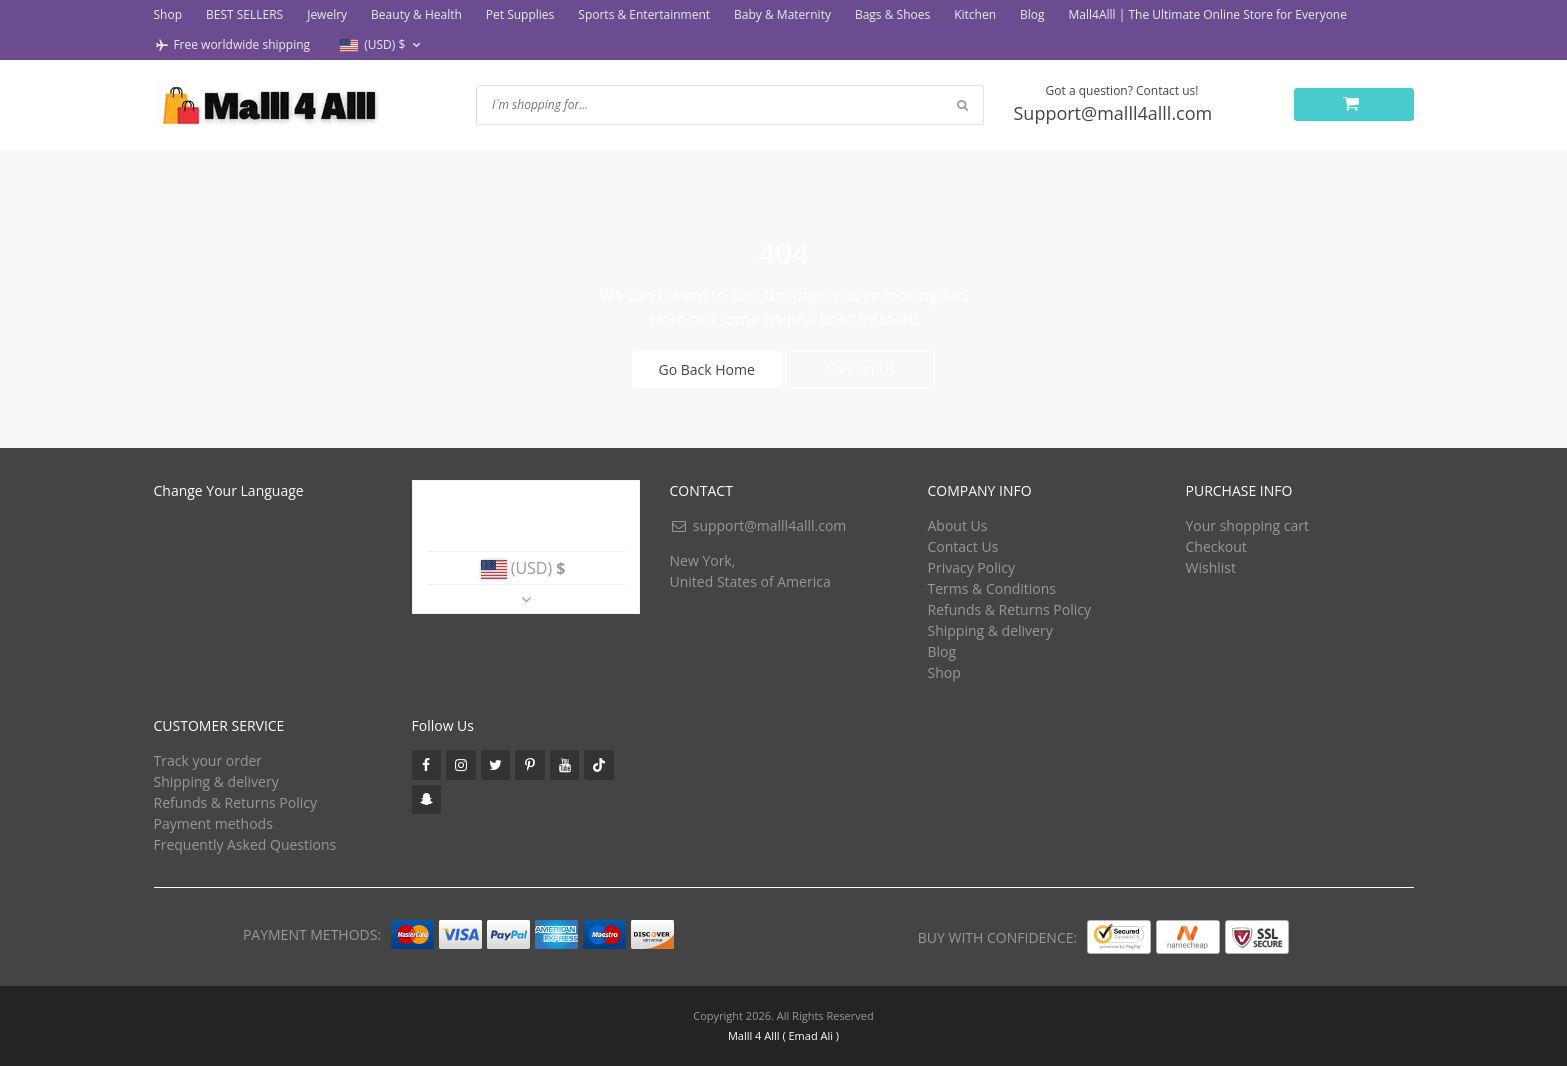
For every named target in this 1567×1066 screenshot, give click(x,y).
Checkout (1216, 546)
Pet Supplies (520, 14)
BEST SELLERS (244, 14)
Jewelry (327, 14)
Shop (168, 14)
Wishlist (1211, 567)
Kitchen (975, 14)
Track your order (208, 760)
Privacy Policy (971, 567)
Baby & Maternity (782, 14)
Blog (1032, 14)
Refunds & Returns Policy (1009, 609)
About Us (958, 525)
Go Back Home (707, 369)
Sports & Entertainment (644, 14)
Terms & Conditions (992, 588)
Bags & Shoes (892, 14)
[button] (382, 45)
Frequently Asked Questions (245, 844)
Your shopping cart (1248, 525)
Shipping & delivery (990, 630)
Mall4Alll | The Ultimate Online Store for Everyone (1208, 14)
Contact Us (860, 369)
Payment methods (213, 823)
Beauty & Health (416, 14)
